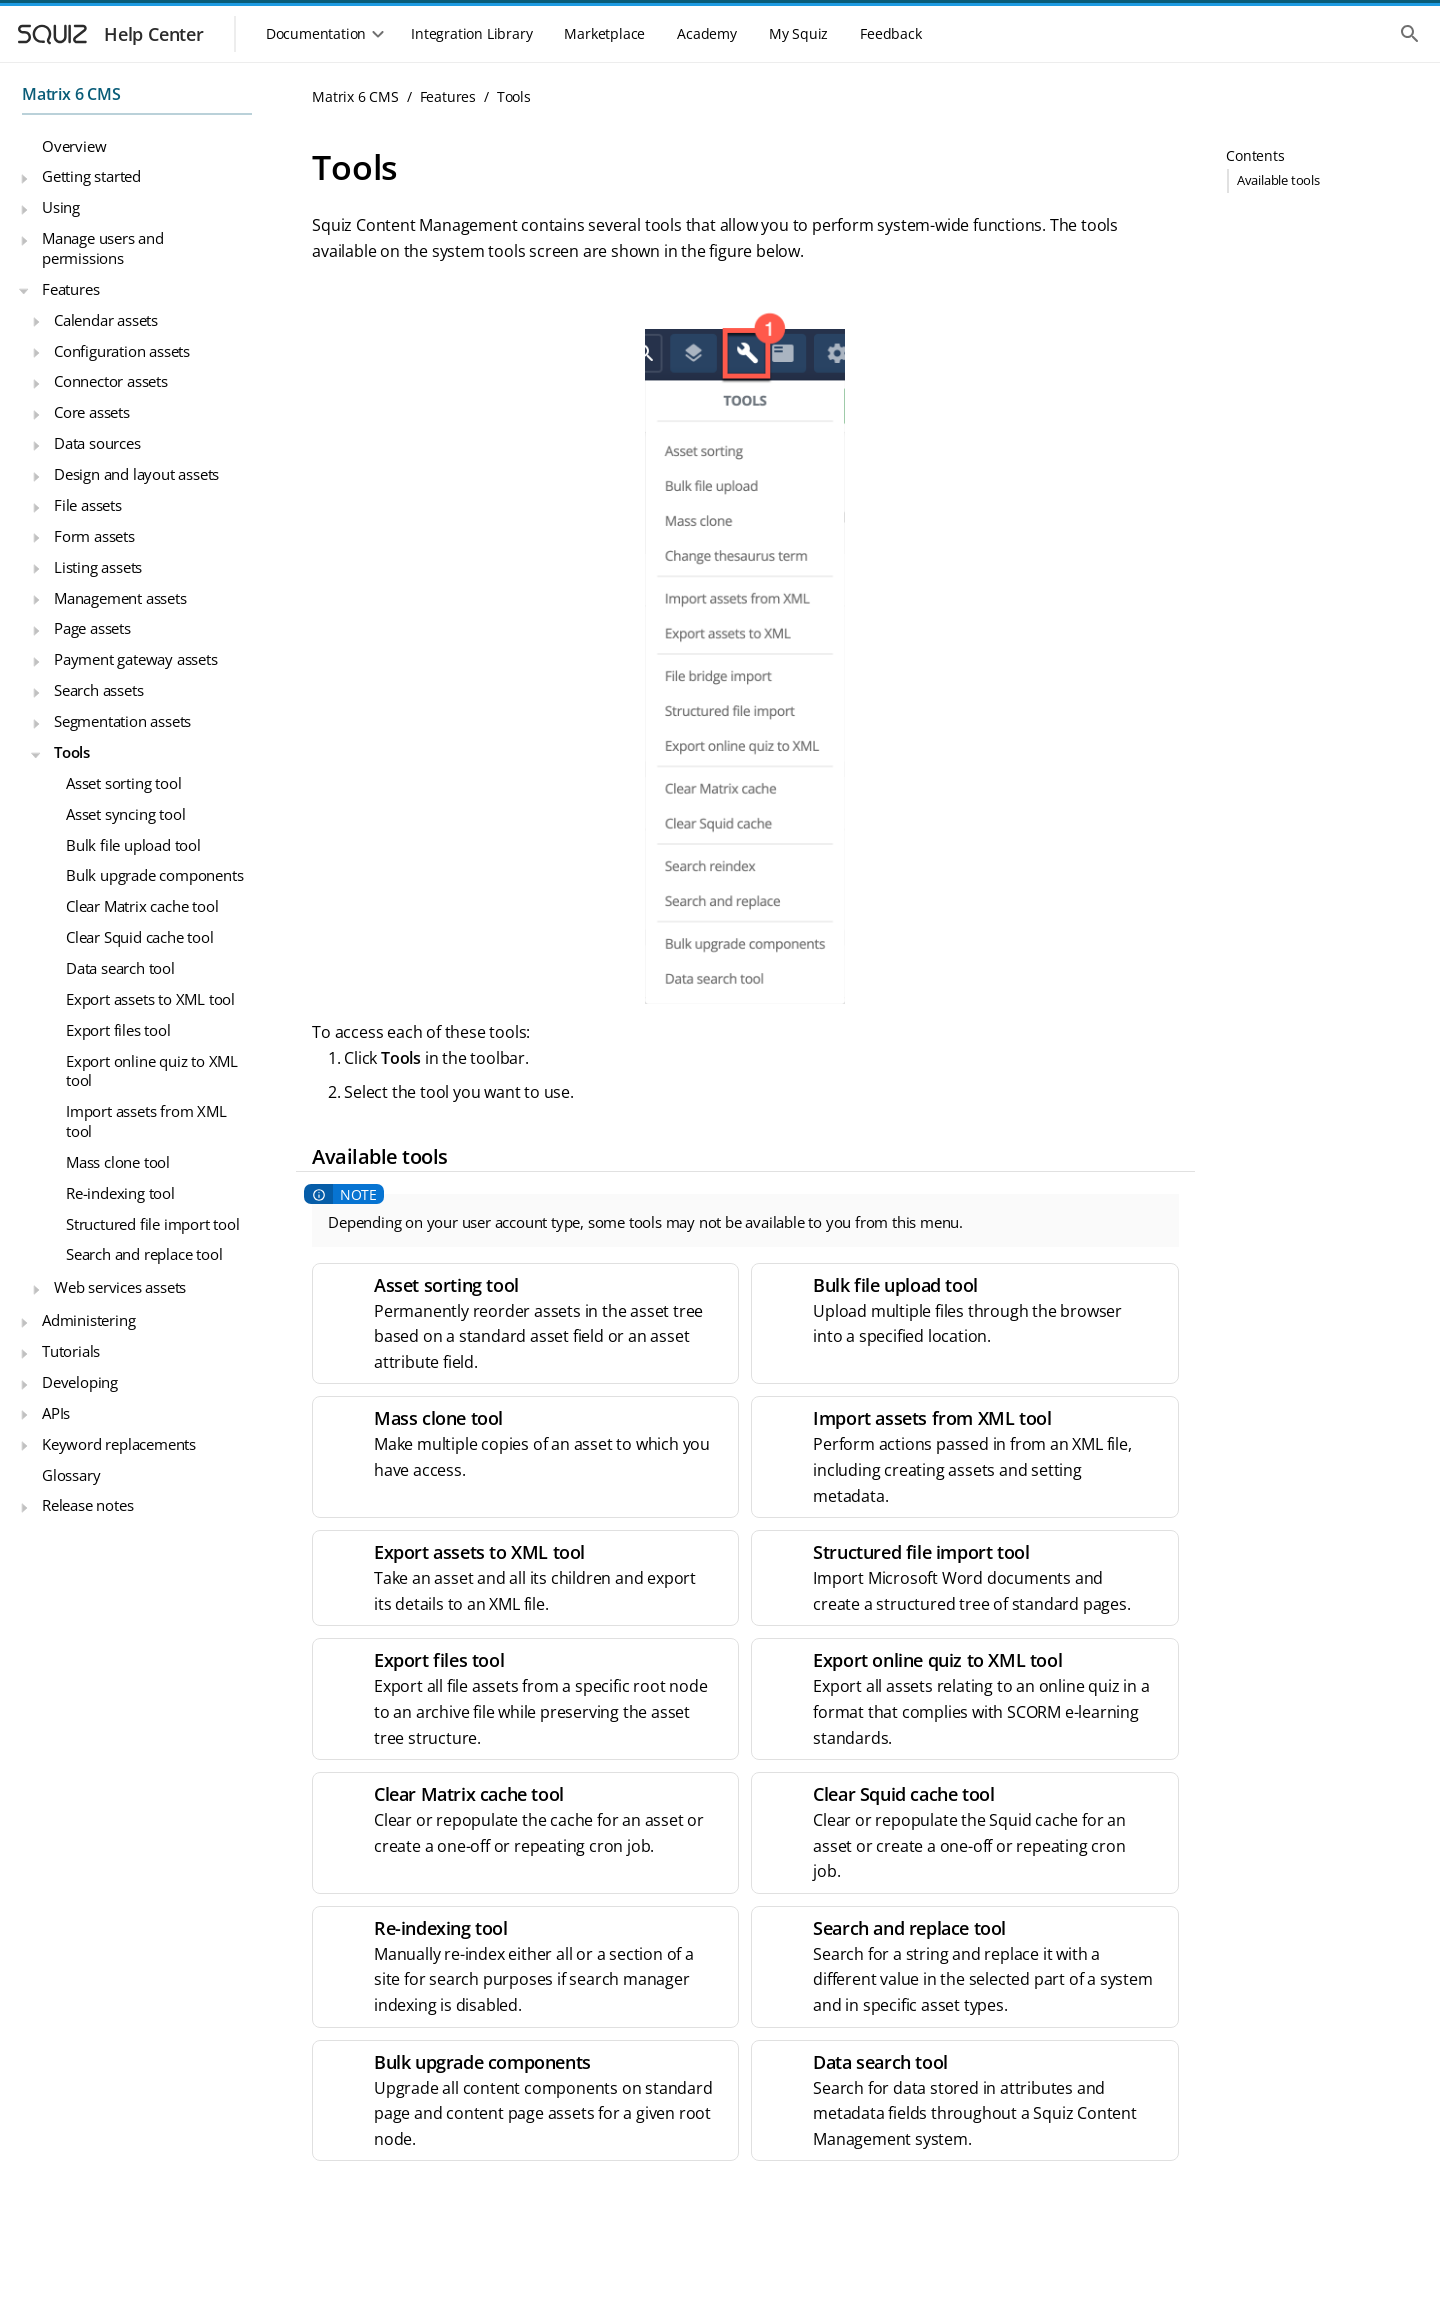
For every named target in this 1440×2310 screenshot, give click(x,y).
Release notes (87, 1505)
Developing (80, 1382)
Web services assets (120, 1287)
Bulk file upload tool (133, 845)
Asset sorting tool (123, 783)
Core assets (92, 412)
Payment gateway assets (136, 659)
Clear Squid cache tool (140, 937)
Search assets (98, 690)
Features (70, 289)
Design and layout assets (136, 474)
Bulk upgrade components (154, 875)
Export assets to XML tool (150, 999)
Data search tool (120, 968)
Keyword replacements (119, 1444)
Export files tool (118, 1030)
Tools (72, 752)
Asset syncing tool (125, 814)
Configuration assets (122, 351)
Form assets (94, 536)
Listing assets (98, 567)
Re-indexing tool (120, 1193)
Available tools (1278, 180)
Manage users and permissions (103, 248)
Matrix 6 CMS (71, 94)
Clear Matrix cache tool (142, 906)
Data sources (97, 443)
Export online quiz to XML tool (152, 1071)
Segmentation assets (122, 721)
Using (61, 207)
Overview (74, 146)
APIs (56, 1413)
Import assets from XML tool (146, 1121)
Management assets (120, 598)
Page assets (92, 628)
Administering (88, 1320)
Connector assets (111, 381)
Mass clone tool (118, 1162)
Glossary (71, 1475)
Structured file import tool (153, 1224)
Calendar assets (106, 320)
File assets (88, 505)
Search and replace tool (144, 1254)
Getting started (91, 176)
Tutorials (71, 1351)
